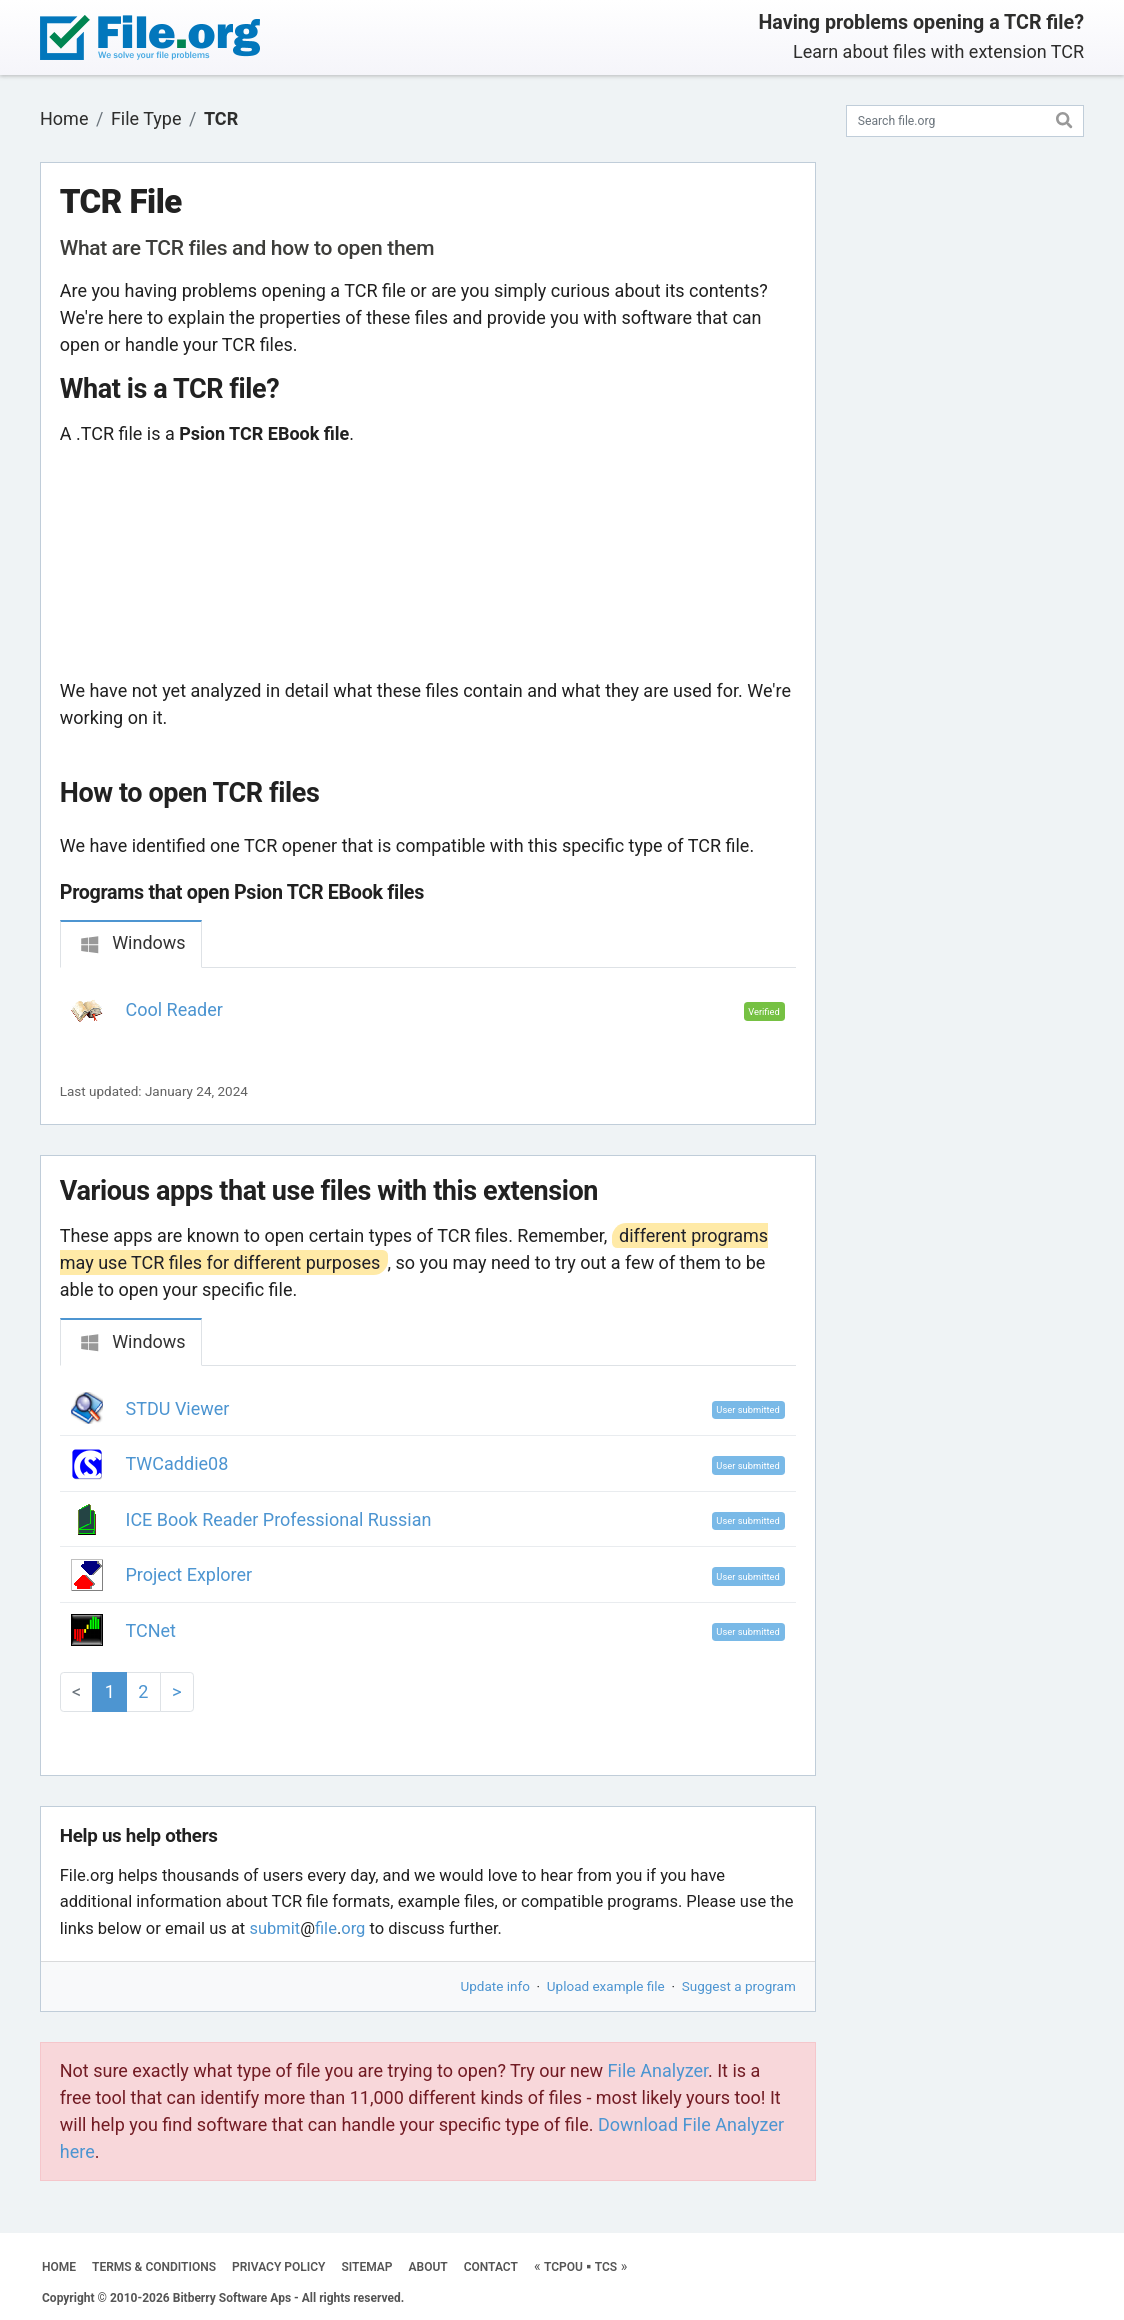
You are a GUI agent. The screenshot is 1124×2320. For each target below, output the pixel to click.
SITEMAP (366, 2267)
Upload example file (606, 1986)
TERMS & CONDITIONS (154, 2267)
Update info (495, 1986)
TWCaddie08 (177, 1463)
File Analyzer (658, 2070)
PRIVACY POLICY (278, 2267)
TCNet (151, 1630)
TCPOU (563, 2267)
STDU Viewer (178, 1408)
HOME (59, 2267)
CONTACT (491, 2267)
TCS (606, 2267)
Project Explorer (189, 1574)
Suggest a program (739, 1986)
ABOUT (428, 2267)
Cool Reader (174, 1009)
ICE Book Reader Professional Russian (279, 1519)
